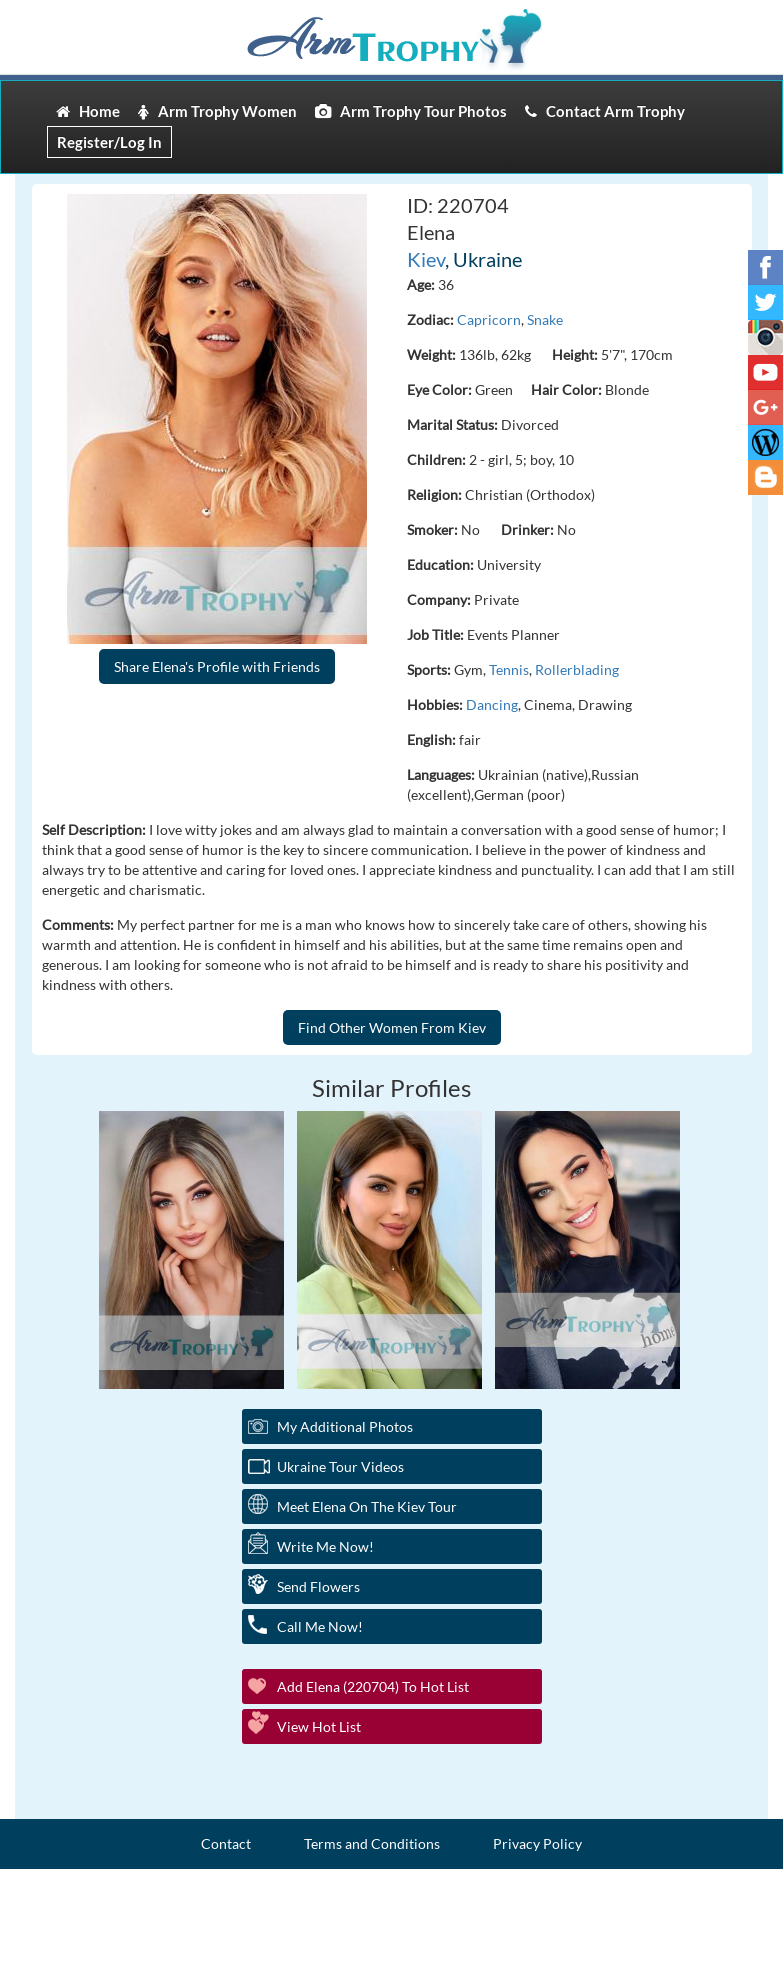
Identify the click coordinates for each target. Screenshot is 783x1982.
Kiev (426, 259)
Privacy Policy (537, 1843)
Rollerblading (577, 669)
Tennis (509, 669)
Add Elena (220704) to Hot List (373, 1686)
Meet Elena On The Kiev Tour (367, 1506)
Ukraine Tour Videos (340, 1466)
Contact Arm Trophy (605, 111)
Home (88, 111)
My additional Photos (345, 1426)
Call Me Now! (320, 1626)
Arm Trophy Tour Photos (411, 111)
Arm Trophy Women (217, 111)
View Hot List (319, 1726)
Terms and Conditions (372, 1843)
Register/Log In (109, 142)
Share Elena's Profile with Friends (217, 666)
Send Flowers (318, 1586)
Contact (226, 1843)
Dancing (492, 704)
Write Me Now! (325, 1546)
